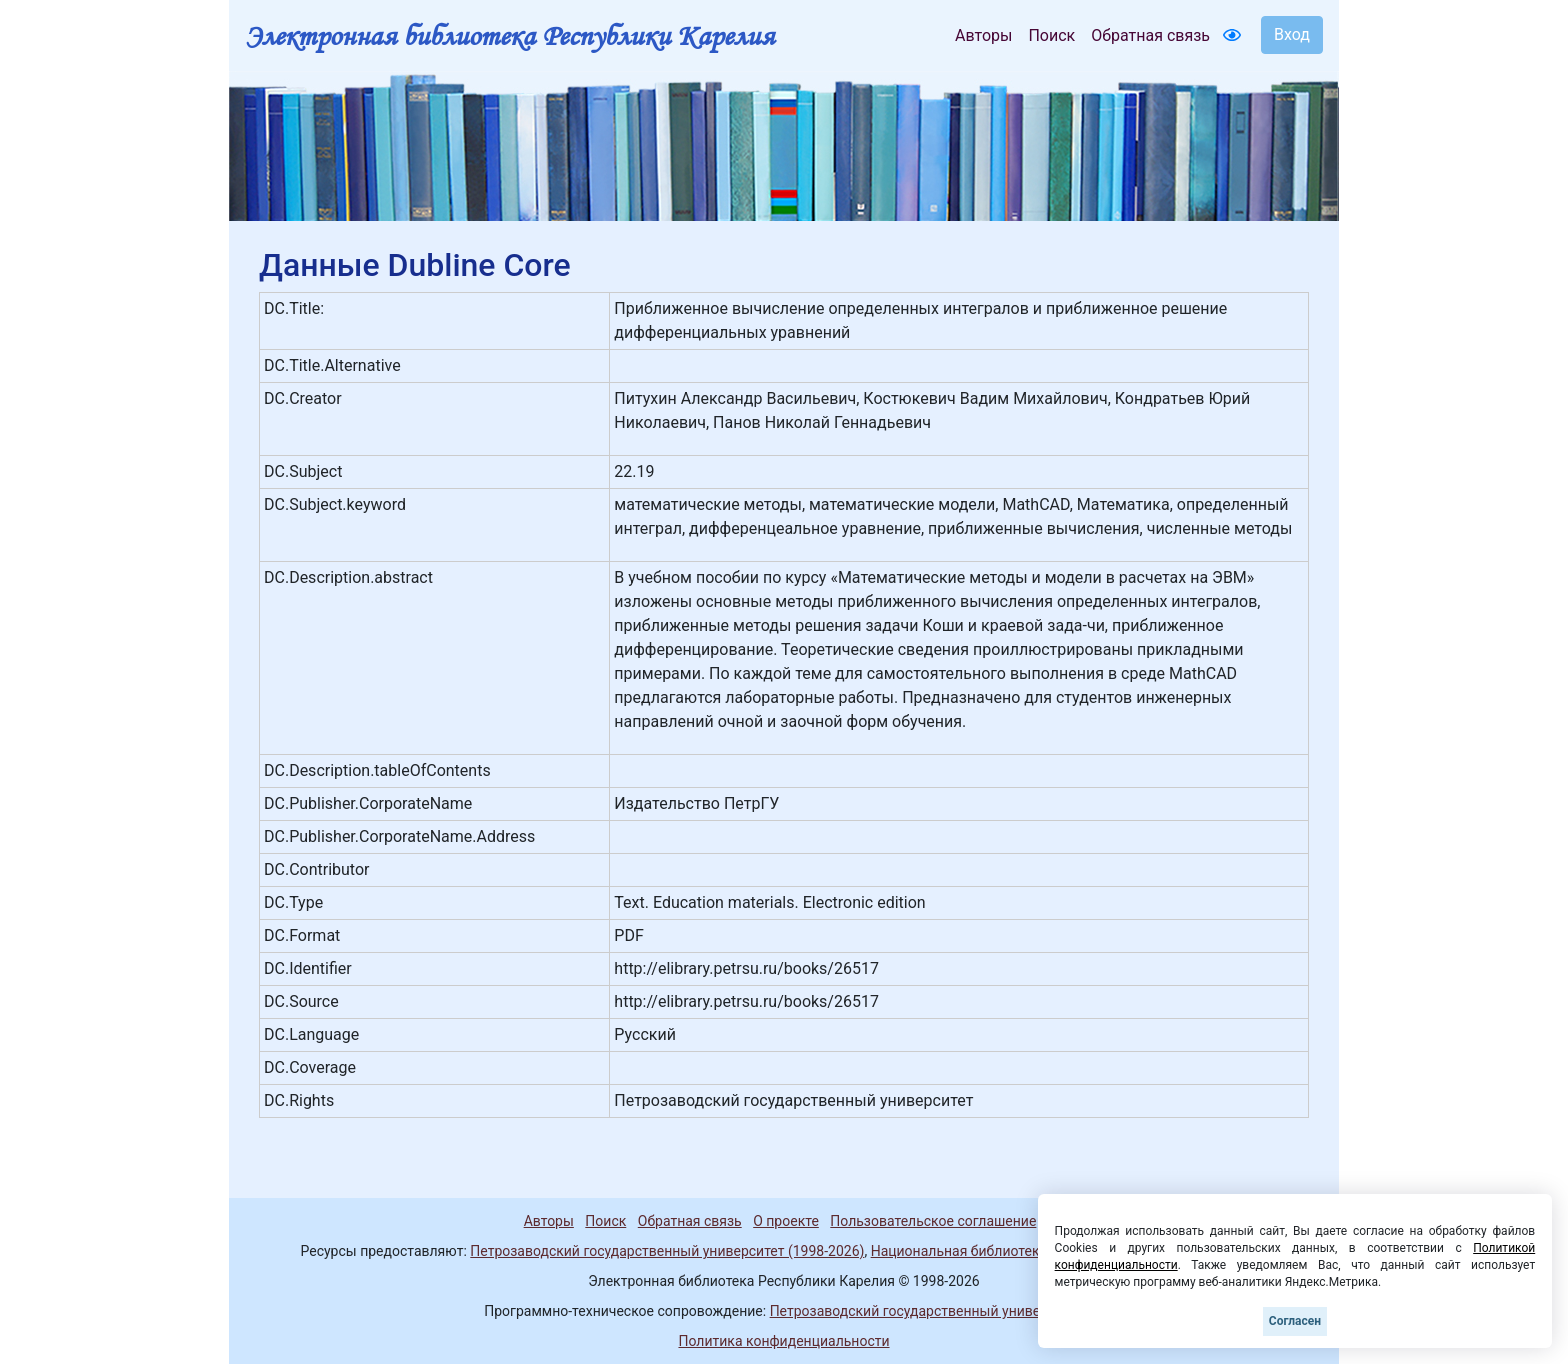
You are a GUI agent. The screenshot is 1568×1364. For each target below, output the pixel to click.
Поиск (1051, 35)
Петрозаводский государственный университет (927, 1311)
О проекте (786, 1221)
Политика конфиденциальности (783, 1341)
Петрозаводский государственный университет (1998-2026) (667, 1251)
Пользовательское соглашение (933, 1221)
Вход (1292, 34)
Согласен (1295, 1321)
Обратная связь (1150, 35)
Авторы (983, 35)
